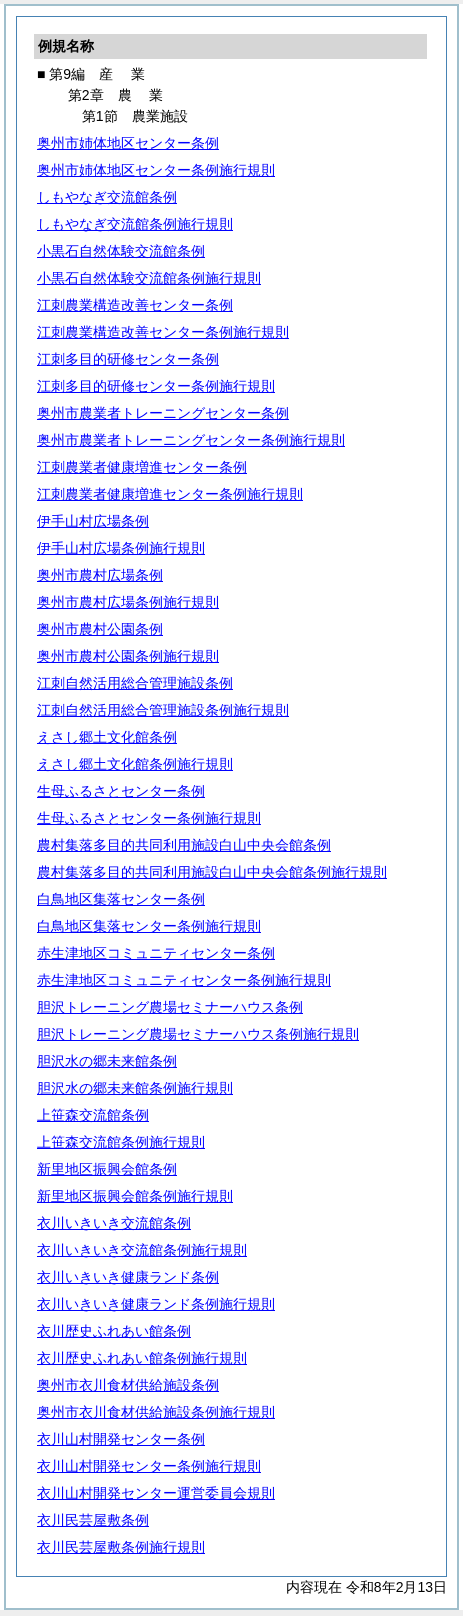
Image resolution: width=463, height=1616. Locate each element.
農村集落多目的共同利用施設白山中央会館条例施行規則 (212, 872)
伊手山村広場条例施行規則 (121, 548)
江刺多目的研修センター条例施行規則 (156, 386)
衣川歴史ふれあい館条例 (114, 1331)
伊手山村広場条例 (93, 521)
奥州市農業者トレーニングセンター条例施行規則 (191, 440)
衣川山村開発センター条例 (121, 1439)
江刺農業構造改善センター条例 (135, 305)
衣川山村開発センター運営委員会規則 (156, 1493)
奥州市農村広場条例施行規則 (128, 602)
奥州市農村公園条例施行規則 (128, 656)
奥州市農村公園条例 (100, 629)
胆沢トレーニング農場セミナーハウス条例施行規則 (198, 1034)
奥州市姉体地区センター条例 (128, 143)
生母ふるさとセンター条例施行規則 (149, 818)
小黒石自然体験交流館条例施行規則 (149, 278)
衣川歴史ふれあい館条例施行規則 (142, 1358)
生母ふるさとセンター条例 (121, 791)
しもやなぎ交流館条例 (107, 197)
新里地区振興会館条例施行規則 (135, 1196)
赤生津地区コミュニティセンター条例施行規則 (184, 980)
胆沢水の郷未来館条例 (107, 1061)
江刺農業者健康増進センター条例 (142, 467)
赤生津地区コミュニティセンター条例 (156, 953)
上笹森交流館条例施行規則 (121, 1142)
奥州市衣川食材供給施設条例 (128, 1385)
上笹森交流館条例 (93, 1115)
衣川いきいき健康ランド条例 (128, 1277)
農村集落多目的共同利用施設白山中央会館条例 (184, 845)
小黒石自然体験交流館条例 (121, 251)
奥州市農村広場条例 (100, 575)
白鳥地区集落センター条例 (121, 899)
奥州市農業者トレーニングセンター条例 (163, 413)
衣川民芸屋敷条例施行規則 (121, 1547)
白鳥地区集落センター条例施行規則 (149, 926)
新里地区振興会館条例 (107, 1169)
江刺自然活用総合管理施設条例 (135, 683)
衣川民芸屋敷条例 (93, 1520)
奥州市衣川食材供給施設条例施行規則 (156, 1412)
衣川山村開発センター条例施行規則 (149, 1466)
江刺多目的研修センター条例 (128, 359)
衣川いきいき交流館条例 (114, 1223)
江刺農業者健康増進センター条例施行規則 (170, 494)
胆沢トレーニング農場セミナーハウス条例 (170, 1007)
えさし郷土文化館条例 (107, 737)
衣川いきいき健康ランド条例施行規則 (156, 1304)
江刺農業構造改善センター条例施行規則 (163, 332)
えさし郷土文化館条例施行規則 (135, 764)
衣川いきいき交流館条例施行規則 (142, 1250)
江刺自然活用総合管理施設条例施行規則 (163, 710)
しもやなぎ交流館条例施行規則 (135, 224)
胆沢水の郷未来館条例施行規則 (135, 1088)
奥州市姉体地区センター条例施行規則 (156, 170)
